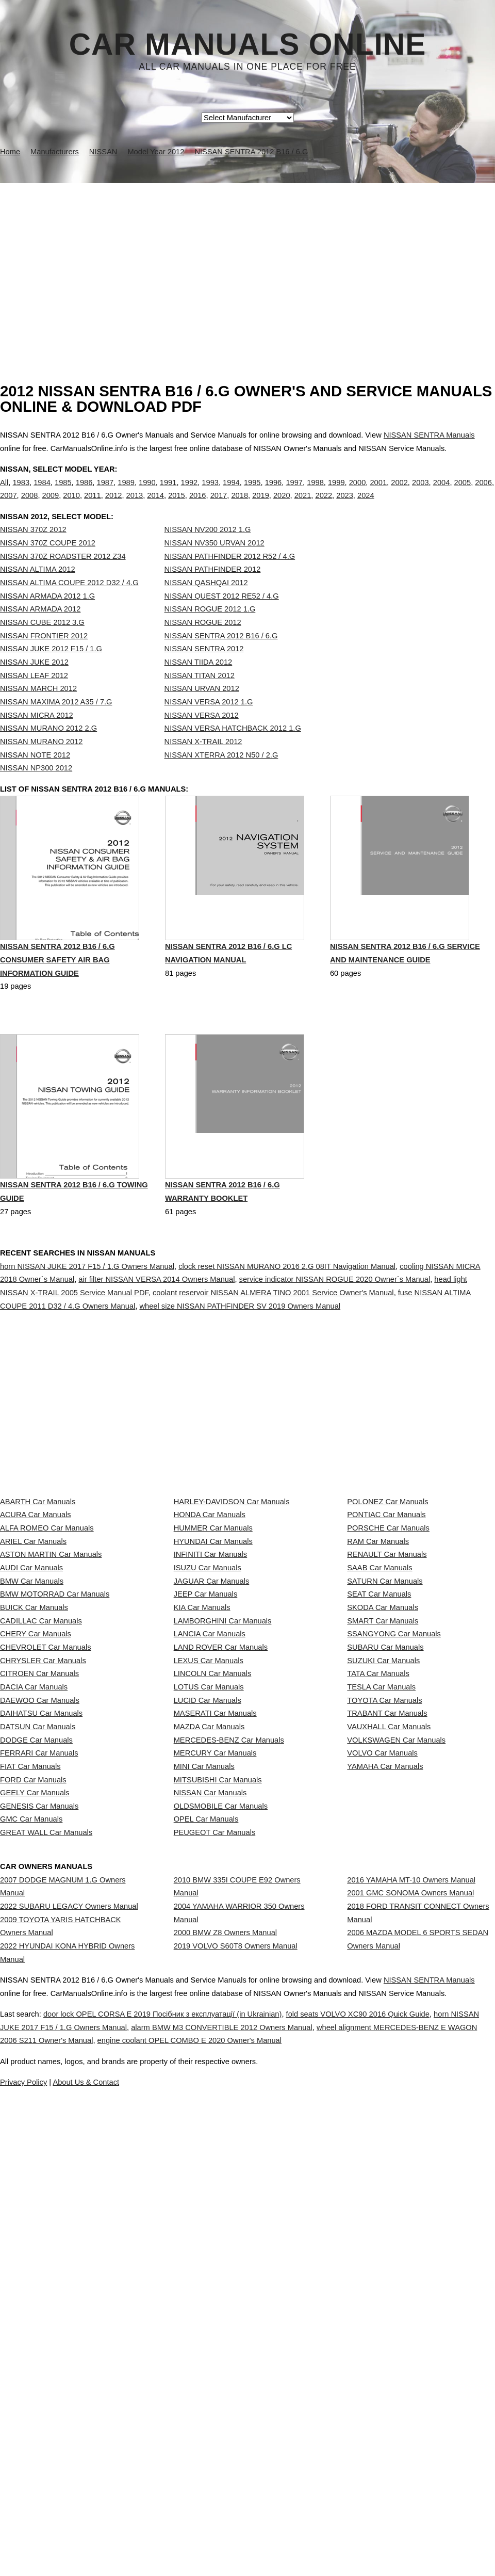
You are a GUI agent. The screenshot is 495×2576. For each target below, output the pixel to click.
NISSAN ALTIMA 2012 (37, 590)
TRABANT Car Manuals (387, 1958)
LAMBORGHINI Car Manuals (223, 1798)
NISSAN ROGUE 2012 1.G (210, 630)
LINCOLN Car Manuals (213, 1890)
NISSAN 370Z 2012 (33, 551)
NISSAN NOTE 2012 (35, 776)
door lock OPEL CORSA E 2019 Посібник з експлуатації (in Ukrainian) (187, 2471)
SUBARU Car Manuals (385, 1844)
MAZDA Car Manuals (209, 1981)
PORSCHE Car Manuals (388, 1639)
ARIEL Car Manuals (33, 1661)
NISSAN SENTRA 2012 (204, 670)
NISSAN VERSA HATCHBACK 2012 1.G (232, 749)
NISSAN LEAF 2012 (34, 697)
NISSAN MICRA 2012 (36, 736)
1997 (294, 493)
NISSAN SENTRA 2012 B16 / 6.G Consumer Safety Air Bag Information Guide (57, 1006)
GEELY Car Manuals (35, 2095)
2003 (420, 493)
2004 (441, 493)
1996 (273, 493)
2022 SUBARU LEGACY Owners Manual (69, 2265)
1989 (126, 493)
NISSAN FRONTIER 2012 (44, 657)
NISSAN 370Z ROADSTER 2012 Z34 (63, 577)
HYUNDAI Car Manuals (213, 1661)
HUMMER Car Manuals (213, 1639)
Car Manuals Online (247, 44)
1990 (147, 493)
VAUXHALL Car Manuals (389, 1981)
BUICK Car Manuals (34, 1776)
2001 (378, 493)
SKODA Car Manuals (382, 1776)
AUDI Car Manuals (31, 1707)
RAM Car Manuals (378, 1661)
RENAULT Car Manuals (386, 1684)
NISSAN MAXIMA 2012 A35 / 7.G (56, 723)
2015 (176, 506)
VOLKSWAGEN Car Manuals (396, 2004)
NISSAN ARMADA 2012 (40, 630)
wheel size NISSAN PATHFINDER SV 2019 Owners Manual (239, 1352)
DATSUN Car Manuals (37, 1981)
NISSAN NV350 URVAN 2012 (214, 564)
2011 (92, 506)
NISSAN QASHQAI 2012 (206, 604)
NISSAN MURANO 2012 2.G (48, 749)
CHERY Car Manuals (35, 1821)
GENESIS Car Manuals (39, 2118)
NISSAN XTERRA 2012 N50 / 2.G (221, 776)
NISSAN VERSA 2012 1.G (208, 723)
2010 (71, 506)
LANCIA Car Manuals (209, 1821)
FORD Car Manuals (33, 2072)
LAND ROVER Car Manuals (221, 1844)
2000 (357, 493)
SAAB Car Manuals (379, 1707)
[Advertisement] (247, 260)
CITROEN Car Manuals (39, 1890)
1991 (168, 493)
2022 (323, 506)
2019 (260, 506)
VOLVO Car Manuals (382, 2027)
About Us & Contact (278, 2539)
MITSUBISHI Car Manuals (218, 2072)
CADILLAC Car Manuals (41, 1798)
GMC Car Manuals (31, 2141)
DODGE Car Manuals (36, 2004)
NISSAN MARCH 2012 (38, 709)
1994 (231, 493)
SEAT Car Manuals (379, 1753)
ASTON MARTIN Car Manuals (51, 1684)
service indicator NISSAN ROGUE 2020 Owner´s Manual (335, 1326)
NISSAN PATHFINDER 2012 (212, 590)
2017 (218, 506)
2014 (155, 506)
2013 (134, 506)
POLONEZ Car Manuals (387, 1593)
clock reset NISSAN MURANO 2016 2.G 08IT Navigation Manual (286, 1312)
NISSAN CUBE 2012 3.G (42, 643)
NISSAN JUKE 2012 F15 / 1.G (51, 670)
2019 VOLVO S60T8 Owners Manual (236, 2324)
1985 (63, 493)
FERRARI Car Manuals (39, 2027)
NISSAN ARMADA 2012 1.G (47, 617)
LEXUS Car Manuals (208, 1867)
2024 (365, 506)
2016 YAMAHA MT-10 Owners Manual (411, 2229)
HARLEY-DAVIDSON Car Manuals (232, 1593)
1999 (336, 493)
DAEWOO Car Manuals (39, 1935)
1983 (20, 493)
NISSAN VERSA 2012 (201, 736)
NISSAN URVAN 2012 (201, 709)
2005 (462, 493)
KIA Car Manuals (202, 1776)
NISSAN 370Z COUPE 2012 (47, 564)
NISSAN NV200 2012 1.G (207, 551)
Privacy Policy (206, 2539)
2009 (50, 506)
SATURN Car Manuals (384, 1730)
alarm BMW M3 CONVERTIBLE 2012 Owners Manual (315, 2484)
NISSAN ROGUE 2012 (202, 643)
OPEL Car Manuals (206, 2141)
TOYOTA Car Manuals (384, 1935)
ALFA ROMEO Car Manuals (47, 1639)
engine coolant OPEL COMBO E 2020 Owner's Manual (361, 2497)
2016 (197, 506)
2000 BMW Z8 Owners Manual (225, 2301)
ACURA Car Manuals (35, 1616)
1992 (189, 493)
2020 (281, 506)
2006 (483, 493)
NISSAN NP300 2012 (36, 789)
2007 (8, 506)
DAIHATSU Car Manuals (41, 1958)
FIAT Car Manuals (30, 2050)
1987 (105, 493)
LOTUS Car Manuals (209, 1913)
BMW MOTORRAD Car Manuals (54, 1753)
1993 (210, 493)
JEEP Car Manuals (206, 1753)
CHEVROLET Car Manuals (45, 1844)
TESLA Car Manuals (381, 1913)
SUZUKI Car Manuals (383, 1867)
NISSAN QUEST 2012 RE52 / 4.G (221, 617)
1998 (315, 493)
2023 (344, 506)
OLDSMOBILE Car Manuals (221, 2118)
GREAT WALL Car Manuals (46, 2164)
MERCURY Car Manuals (215, 2027)
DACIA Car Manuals (34, 1913)
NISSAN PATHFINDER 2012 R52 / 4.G (229, 577)
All (4, 493)
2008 (29, 506)
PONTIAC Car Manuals (386, 1616)
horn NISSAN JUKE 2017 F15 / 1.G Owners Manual (87, 1312)
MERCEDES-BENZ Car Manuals (229, 2004)
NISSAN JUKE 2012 (34, 683)
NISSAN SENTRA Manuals (429, 435)
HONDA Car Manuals (209, 1616)
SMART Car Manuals (382, 1798)
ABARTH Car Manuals (37, 1593)
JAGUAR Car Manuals (212, 1730)
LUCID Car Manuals (207, 1935)
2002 (399, 493)
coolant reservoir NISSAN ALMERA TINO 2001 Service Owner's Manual (273, 1339)
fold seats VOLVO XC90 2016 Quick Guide (409, 2471)
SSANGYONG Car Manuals (394, 1821)
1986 (84, 493)
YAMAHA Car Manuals (385, 2050)
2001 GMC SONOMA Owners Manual (410, 2252)
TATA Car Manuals (378, 1890)
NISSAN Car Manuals (210, 2095)
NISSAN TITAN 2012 (199, 697)
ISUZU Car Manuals (207, 1707)
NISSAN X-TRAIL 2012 (203, 763)
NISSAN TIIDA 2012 (198, 683)
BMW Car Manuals (31, 1730)
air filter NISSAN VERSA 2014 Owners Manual (156, 1326)
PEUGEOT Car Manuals (215, 2164)
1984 (42, 493)
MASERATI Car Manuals (215, 1958)
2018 (239, 506)
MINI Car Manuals (204, 2050)
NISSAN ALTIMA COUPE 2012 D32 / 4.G (69, 604)
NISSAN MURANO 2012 (41, 763)
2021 (302, 506)
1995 (252, 493)
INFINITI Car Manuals (211, 1684)
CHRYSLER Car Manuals (43, 1867)
